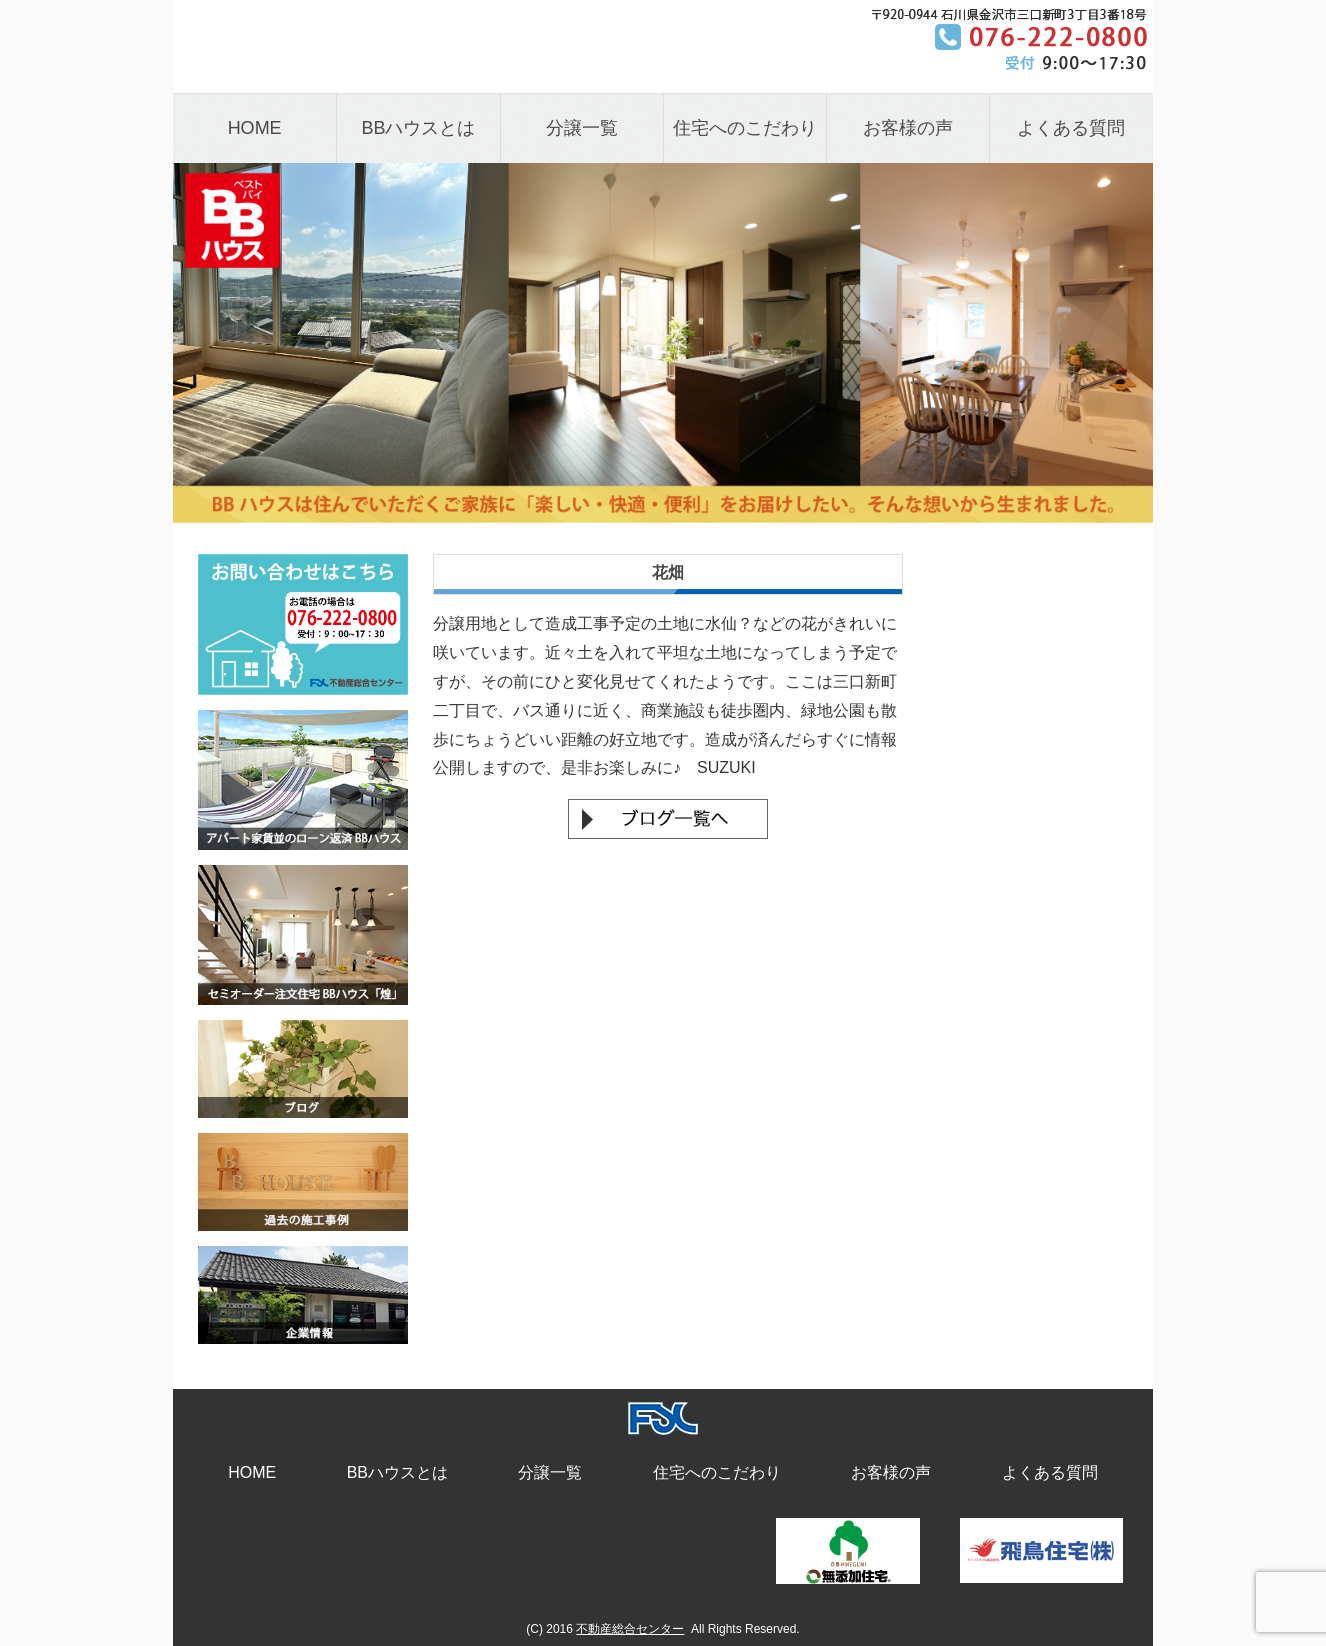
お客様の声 (908, 128)
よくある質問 (1071, 128)
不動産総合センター (630, 1629)
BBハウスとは (418, 128)
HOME (255, 128)
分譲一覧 (582, 128)
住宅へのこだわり (745, 128)
